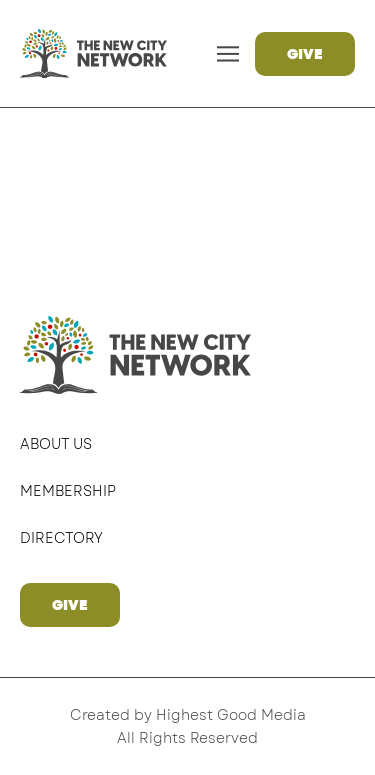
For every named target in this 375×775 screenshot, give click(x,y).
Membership (68, 491)
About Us (56, 444)
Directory (61, 538)
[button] (228, 53)
